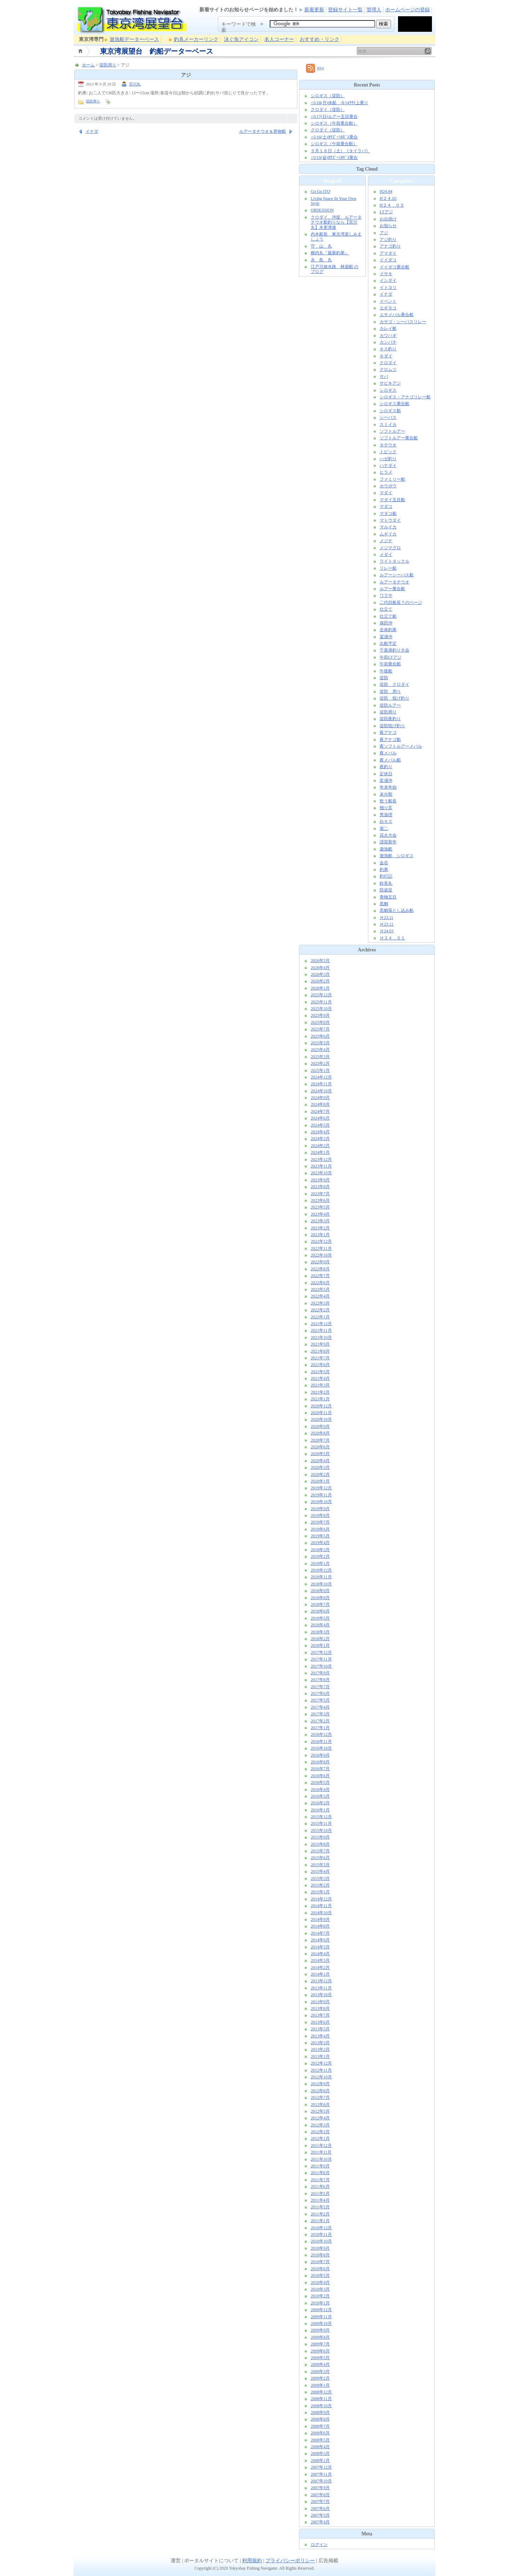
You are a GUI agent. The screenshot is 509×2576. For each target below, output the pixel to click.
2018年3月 (320, 1632)
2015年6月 (320, 1857)
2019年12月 (321, 1487)
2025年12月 (321, 994)
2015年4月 (320, 1871)
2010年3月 (320, 2289)
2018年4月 (320, 1624)
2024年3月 (320, 1138)
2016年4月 (320, 1789)
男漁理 (386, 814)
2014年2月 (320, 1967)
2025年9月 (320, 1015)
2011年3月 (320, 2206)
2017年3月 (320, 1713)
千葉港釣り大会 (394, 650)
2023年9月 (320, 1179)
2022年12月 (321, 1241)
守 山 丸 (321, 246)
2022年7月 (320, 1275)
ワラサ (386, 595)
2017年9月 (320, 1672)
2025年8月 (320, 1022)
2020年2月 (320, 1474)
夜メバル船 (390, 760)
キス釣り (388, 348)
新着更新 (314, 9)
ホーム (81, 51)
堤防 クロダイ (394, 684)
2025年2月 (320, 1063)
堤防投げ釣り (392, 725)
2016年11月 (321, 1741)
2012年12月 (321, 2063)
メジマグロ (390, 547)
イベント (388, 301)
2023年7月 (320, 1193)
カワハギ (388, 335)
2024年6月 (320, 1118)
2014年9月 (320, 1919)
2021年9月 (320, 1344)
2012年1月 (320, 2138)
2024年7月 (320, 1111)
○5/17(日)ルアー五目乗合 (334, 116)
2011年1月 (320, 2220)
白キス (386, 821)
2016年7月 (320, 1768)
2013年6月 (320, 2022)
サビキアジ (390, 383)
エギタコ (388, 307)
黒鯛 (384, 903)
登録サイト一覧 (345, 9)
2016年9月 (320, 1755)
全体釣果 (388, 629)
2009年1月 (320, 2385)
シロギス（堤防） (328, 95)
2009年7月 (320, 2343)
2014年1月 (320, 1974)
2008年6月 (320, 2432)
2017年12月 (321, 1652)
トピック (388, 451)
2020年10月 (321, 1419)
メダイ (386, 554)
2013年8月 (320, 2008)
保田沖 (386, 623)
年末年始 (388, 787)
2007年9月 (320, 2487)
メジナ (386, 540)
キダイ (386, 356)
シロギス (388, 390)
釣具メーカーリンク (196, 39)
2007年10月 (321, 2481)
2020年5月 (320, 1453)
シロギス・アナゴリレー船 (405, 396)
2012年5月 (320, 2111)
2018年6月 (320, 1611)
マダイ (386, 492)
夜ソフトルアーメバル (401, 746)
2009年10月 (321, 2323)
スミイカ (388, 424)
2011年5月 (320, 2193)
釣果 (384, 869)
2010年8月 (320, 2254)
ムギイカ (388, 534)
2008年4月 (320, 2446)
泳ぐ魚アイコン (241, 39)
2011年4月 (320, 2200)
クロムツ (388, 369)
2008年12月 (321, 2392)
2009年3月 (320, 2371)
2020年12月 (321, 1405)
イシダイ (388, 280)
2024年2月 (320, 1145)
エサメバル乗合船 (397, 314)
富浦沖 (386, 780)
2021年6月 (320, 1364)
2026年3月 (320, 974)
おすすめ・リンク (319, 39)
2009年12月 (321, 2309)
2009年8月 (320, 2337)
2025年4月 (320, 1049)
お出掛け (388, 218)
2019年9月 (320, 1508)
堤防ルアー (390, 705)
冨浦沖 (386, 636)
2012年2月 (320, 2131)
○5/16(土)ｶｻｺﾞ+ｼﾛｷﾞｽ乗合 (334, 137)
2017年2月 (320, 1721)
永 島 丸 (321, 259)
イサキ (386, 273)
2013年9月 (320, 2001)
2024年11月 (321, 1083)
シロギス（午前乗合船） (334, 123)
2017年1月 (320, 1727)
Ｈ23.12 (386, 924)
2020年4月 (320, 1460)
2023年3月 (320, 1220)
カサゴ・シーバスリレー (403, 321)
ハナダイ (388, 465)
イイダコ (388, 259)
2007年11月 (321, 2474)
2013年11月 (321, 1988)
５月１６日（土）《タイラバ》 (340, 150)
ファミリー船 (392, 479)
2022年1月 (320, 1316)
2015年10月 (321, 1830)
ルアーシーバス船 (397, 574)
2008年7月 (320, 2426)
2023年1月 (320, 1234)
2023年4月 (320, 1214)
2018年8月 (320, 1597)
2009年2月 (320, 2378)
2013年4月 (320, 2036)
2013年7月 (320, 2015)
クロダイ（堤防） (328, 109)
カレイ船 (388, 328)
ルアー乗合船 (392, 588)
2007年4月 (320, 2521)
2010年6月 (320, 2268)
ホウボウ (388, 485)
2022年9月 (320, 1261)
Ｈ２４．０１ (392, 938)
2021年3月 (320, 1385)
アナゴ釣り (390, 246)
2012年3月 (320, 2125)
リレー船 (388, 568)
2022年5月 (320, 1289)
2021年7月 (320, 1357)
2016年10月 (321, 1748)
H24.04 (386, 191)
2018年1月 (320, 1645)
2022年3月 (320, 1303)
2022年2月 (320, 1309)
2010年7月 (320, 2261)
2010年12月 (321, 2227)
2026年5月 (320, 960)
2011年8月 (320, 2172)
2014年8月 (320, 1926)
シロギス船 (390, 410)
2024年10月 (321, 1090)
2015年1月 (320, 1891)
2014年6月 (320, 1939)
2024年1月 (320, 1152)
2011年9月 (320, 2166)
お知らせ (388, 225)
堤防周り (107, 65)
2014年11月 (321, 1905)
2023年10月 (321, 1172)
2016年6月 (320, 1775)
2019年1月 (320, 1563)
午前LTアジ (391, 657)
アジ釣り (388, 239)
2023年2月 (320, 1227)
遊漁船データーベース (134, 39)
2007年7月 (320, 2501)
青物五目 (388, 897)
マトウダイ (390, 520)
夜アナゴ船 (390, 739)
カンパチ (388, 342)
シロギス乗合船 (394, 403)
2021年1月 (320, 1398)
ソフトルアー (392, 431)
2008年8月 (320, 2419)
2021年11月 (321, 1330)
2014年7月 (320, 1933)
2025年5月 (320, 1042)
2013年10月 (321, 1994)
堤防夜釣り (390, 718)
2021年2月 (320, 1392)
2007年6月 (320, 2508)
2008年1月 (320, 2460)
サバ (384, 376)
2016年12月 (321, 1734)
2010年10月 (321, 2241)
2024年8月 (320, 1104)
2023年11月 (321, 1166)
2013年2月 (320, 2049)
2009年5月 (320, 2357)
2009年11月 (321, 2316)
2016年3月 (320, 1796)
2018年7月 (320, 1604)
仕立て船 (388, 616)
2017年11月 (321, 1659)
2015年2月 (320, 1885)
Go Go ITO (320, 191)
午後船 (386, 671)
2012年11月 (321, 2070)
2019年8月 (320, 1515)
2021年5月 (320, 1371)
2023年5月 (320, 1207)
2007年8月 (320, 2494)
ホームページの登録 (407, 9)
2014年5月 (320, 1947)
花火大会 (388, 835)
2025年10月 (321, 1008)
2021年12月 (321, 1323)
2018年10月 (321, 1583)
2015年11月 (321, 1823)
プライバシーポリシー (290, 2560)
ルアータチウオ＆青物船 (262, 131)
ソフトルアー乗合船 (399, 437)
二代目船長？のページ (401, 602)
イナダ (92, 131)
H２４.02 (388, 198)
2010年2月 (320, 2295)
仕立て (386, 609)
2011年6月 (320, 2186)
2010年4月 (320, 2282)
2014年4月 (320, 1953)
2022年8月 (320, 1268)
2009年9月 (320, 2330)
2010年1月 (320, 2303)
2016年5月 (320, 1782)
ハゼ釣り (388, 458)
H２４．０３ (392, 205)
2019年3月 (320, 1549)
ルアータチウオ (394, 582)
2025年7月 (320, 1029)
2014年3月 (320, 1960)
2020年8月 (320, 1433)
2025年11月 (321, 1001)
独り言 (386, 807)
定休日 (386, 773)
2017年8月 (320, 1679)
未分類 (386, 794)
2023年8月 (320, 1186)
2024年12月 (321, 1077)
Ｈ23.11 (386, 917)
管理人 (374, 9)
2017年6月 (320, 1693)
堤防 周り (390, 691)
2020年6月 (320, 1446)
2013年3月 (320, 2042)
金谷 (384, 862)
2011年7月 (320, 2179)
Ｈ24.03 (386, 930)
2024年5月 (320, 1125)
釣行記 (386, 876)
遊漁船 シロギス (397, 855)
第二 (384, 828)
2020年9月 (320, 1426)
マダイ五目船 (392, 499)
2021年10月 (321, 1337)
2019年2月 (320, 1556)
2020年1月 (320, 1481)
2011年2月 (320, 2214)
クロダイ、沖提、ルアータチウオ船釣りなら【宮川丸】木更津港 (336, 222)
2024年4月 (320, 1131)
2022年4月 (320, 1296)
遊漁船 (386, 849)
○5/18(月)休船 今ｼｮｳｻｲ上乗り (339, 102)
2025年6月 (320, 1036)
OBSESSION (322, 210)
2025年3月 (320, 1056)
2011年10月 (321, 2159)
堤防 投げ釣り (394, 698)
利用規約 (252, 2560)
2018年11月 (321, 1576)
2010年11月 (321, 2234)
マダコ (386, 506)
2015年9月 (320, 1837)
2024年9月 (320, 1097)
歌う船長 (388, 801)
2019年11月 (321, 1494)
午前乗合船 (390, 663)
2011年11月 (321, 2152)
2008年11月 (321, 2398)
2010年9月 (320, 2248)
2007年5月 (320, 2515)
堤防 (384, 677)
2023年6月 (320, 1200)
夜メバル (388, 752)
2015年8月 (320, 1844)
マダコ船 (388, 513)
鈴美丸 (386, 883)
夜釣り (386, 766)
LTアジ (386, 211)
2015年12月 (321, 1816)
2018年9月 (320, 1590)
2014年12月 (321, 1899)
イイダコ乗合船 (394, 267)
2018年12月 (321, 1570)
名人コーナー (279, 39)
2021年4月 (320, 1378)
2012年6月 (320, 2104)
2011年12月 (321, 2145)
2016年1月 (320, 1810)
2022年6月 (320, 1282)
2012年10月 (321, 2077)
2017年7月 (320, 1686)
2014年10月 (321, 1912)
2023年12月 (321, 1159)
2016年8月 (320, 1761)
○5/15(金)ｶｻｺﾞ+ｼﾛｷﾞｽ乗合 (334, 157)
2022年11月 (321, 1248)
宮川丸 (135, 84)
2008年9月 (320, 2412)
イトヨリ (388, 287)
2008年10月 (321, 2405)
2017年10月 (321, 1666)
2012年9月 (320, 2083)
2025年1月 (320, 1070)
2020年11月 (321, 1412)
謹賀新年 (388, 841)
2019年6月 (320, 1529)
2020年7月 (320, 1440)
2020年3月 (320, 1467)
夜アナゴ (388, 732)
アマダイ (388, 253)
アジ (384, 232)
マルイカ (388, 526)
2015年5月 (320, 1864)
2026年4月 (320, 967)
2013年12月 (321, 1980)
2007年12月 (321, 2467)
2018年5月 (320, 1618)
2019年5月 (320, 1535)
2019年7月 (320, 1522)
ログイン (319, 2544)
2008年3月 (320, 2453)
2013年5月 (320, 2028)
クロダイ (388, 362)
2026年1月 (320, 988)
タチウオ (388, 445)
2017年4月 (320, 1707)
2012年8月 (320, 2090)
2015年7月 (320, 1850)
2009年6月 (320, 2351)
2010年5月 (320, 2275)
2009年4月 (320, 2364)
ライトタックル (394, 561)
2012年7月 (320, 2097)
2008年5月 (320, 2440)
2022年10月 (321, 1255)
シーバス (388, 417)
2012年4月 (320, 2117)
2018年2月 (320, 1638)
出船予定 (388, 643)
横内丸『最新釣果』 (330, 252)
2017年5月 (320, 1700)
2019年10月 (321, 1501)
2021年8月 (320, 1351)
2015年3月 (320, 1878)
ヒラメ (386, 472)
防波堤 (386, 890)
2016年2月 (320, 1802)
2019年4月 (320, 1542)
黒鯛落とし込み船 (397, 910)
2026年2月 (320, 981)
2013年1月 (320, 2056)
